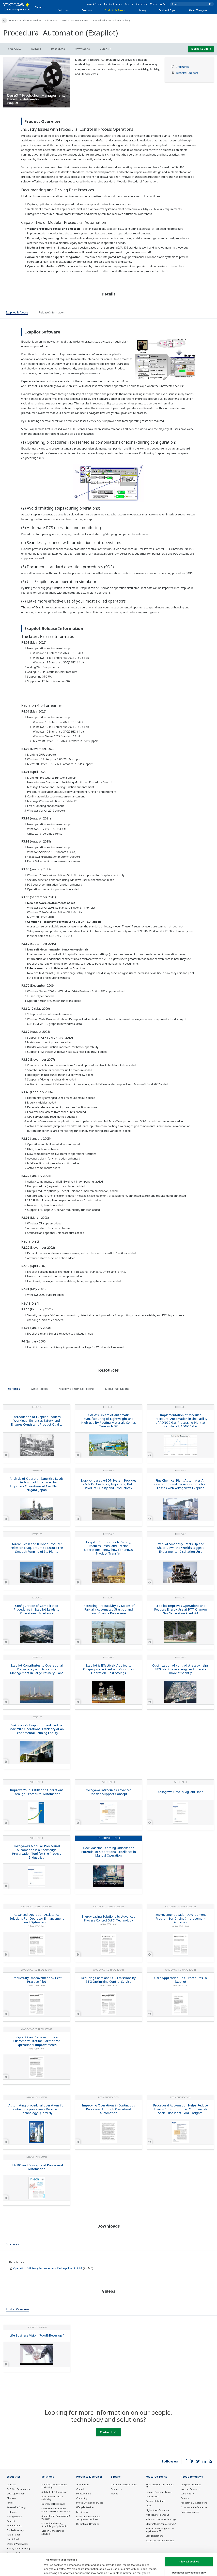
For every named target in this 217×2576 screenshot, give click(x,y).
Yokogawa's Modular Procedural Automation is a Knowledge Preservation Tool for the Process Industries (36, 1851)
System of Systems (155, 2501)
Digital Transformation (157, 2510)
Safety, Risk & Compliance (54, 2491)
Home (12, 20)
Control (80, 2489)
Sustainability (187, 2493)
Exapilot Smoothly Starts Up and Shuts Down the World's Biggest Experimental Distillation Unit (180, 1548)
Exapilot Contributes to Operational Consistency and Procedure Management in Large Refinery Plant (36, 1669)
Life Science (82, 2511)
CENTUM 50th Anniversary (159, 2523)
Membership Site (158, 4)
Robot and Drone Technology (161, 2519)
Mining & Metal (14, 2516)
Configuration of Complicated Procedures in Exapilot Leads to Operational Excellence (36, 1609)
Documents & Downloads (124, 2484)
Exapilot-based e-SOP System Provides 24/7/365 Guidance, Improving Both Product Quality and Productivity (108, 1484)
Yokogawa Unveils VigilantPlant (180, 1792)
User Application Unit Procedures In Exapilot (180, 1980)
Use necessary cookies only (189, 2551)
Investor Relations (113, 4)
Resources (116, 2489)
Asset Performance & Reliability (52, 2498)
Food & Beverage (15, 2530)
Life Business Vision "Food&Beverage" (36, 2335)
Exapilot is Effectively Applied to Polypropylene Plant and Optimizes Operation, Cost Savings (108, 1669)
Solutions (87, 10)
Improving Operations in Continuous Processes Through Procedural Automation (108, 2109)
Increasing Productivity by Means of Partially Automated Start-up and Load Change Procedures (108, 1609)
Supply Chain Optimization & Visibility (56, 2517)
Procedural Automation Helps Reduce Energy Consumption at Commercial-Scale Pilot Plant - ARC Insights (180, 2109)
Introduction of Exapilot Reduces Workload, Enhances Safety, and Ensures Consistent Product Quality (36, 1420)
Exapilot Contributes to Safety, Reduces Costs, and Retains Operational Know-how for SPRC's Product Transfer (108, 1548)
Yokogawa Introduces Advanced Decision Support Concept (108, 1792)
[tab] (17, 313)
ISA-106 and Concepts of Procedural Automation (36, 2167)
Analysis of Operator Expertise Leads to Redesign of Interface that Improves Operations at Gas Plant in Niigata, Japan (37, 1484)
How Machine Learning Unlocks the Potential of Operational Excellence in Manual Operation (108, 1851)
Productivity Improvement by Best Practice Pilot (36, 1980)
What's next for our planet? (160, 2484)
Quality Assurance (190, 2511)
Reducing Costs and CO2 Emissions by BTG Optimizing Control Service (108, 1980)
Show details (177, 2569)
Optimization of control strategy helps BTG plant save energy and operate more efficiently (180, 1669)
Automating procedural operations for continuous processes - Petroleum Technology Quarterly (36, 2109)
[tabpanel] (37, 82)
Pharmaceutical (15, 2525)
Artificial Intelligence (156, 2514)
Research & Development (194, 2502)
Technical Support (187, 73)
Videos (114, 2493)
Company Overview (191, 2484)
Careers (129, 4)
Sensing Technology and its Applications (160, 2530)
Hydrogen (12, 2511)
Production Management (75, 20)
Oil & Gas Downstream (18, 2489)
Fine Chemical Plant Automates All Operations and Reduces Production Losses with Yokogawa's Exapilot (180, 1484)
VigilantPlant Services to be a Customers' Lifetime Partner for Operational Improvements (36, 2041)
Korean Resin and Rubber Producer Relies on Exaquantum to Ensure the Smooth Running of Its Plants (36, 1548)
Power (10, 2502)
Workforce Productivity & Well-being (54, 2486)
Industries (63, 10)
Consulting (81, 2498)
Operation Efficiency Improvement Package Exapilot (47, 2268)
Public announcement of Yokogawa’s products (88, 2518)
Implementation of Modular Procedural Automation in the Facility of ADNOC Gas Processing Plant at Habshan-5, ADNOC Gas (180, 1420)
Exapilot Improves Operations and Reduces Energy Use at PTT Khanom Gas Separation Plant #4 (180, 1609)
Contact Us (141, 4)
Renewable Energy (16, 2507)
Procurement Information (194, 2507)
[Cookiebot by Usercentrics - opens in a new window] (22, 2569)
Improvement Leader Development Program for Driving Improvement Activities (180, 1918)
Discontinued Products (87, 2523)
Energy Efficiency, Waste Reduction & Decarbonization (56, 2510)
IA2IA (148, 2505)
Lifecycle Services (85, 2507)
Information (51, 20)
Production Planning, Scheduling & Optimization (54, 2525)
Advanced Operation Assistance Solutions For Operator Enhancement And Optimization (36, 1918)
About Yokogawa (198, 10)
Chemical (11, 2498)
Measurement (83, 2493)
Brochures (182, 67)
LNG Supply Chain (16, 2493)
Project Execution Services (89, 2502)
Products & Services (115, 10)
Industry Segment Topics (159, 2491)
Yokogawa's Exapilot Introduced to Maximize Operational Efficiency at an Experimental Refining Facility (36, 1729)
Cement (11, 2521)
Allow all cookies (189, 2540)
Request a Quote (201, 48)
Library (142, 10)
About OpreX (152, 2496)
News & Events (94, 4)
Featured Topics (168, 10)
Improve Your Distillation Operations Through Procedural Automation (36, 1792)
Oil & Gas (11, 2484)
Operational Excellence (53, 2503)
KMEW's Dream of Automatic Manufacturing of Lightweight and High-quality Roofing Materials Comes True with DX (108, 1420)
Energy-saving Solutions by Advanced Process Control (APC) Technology (108, 1918)
